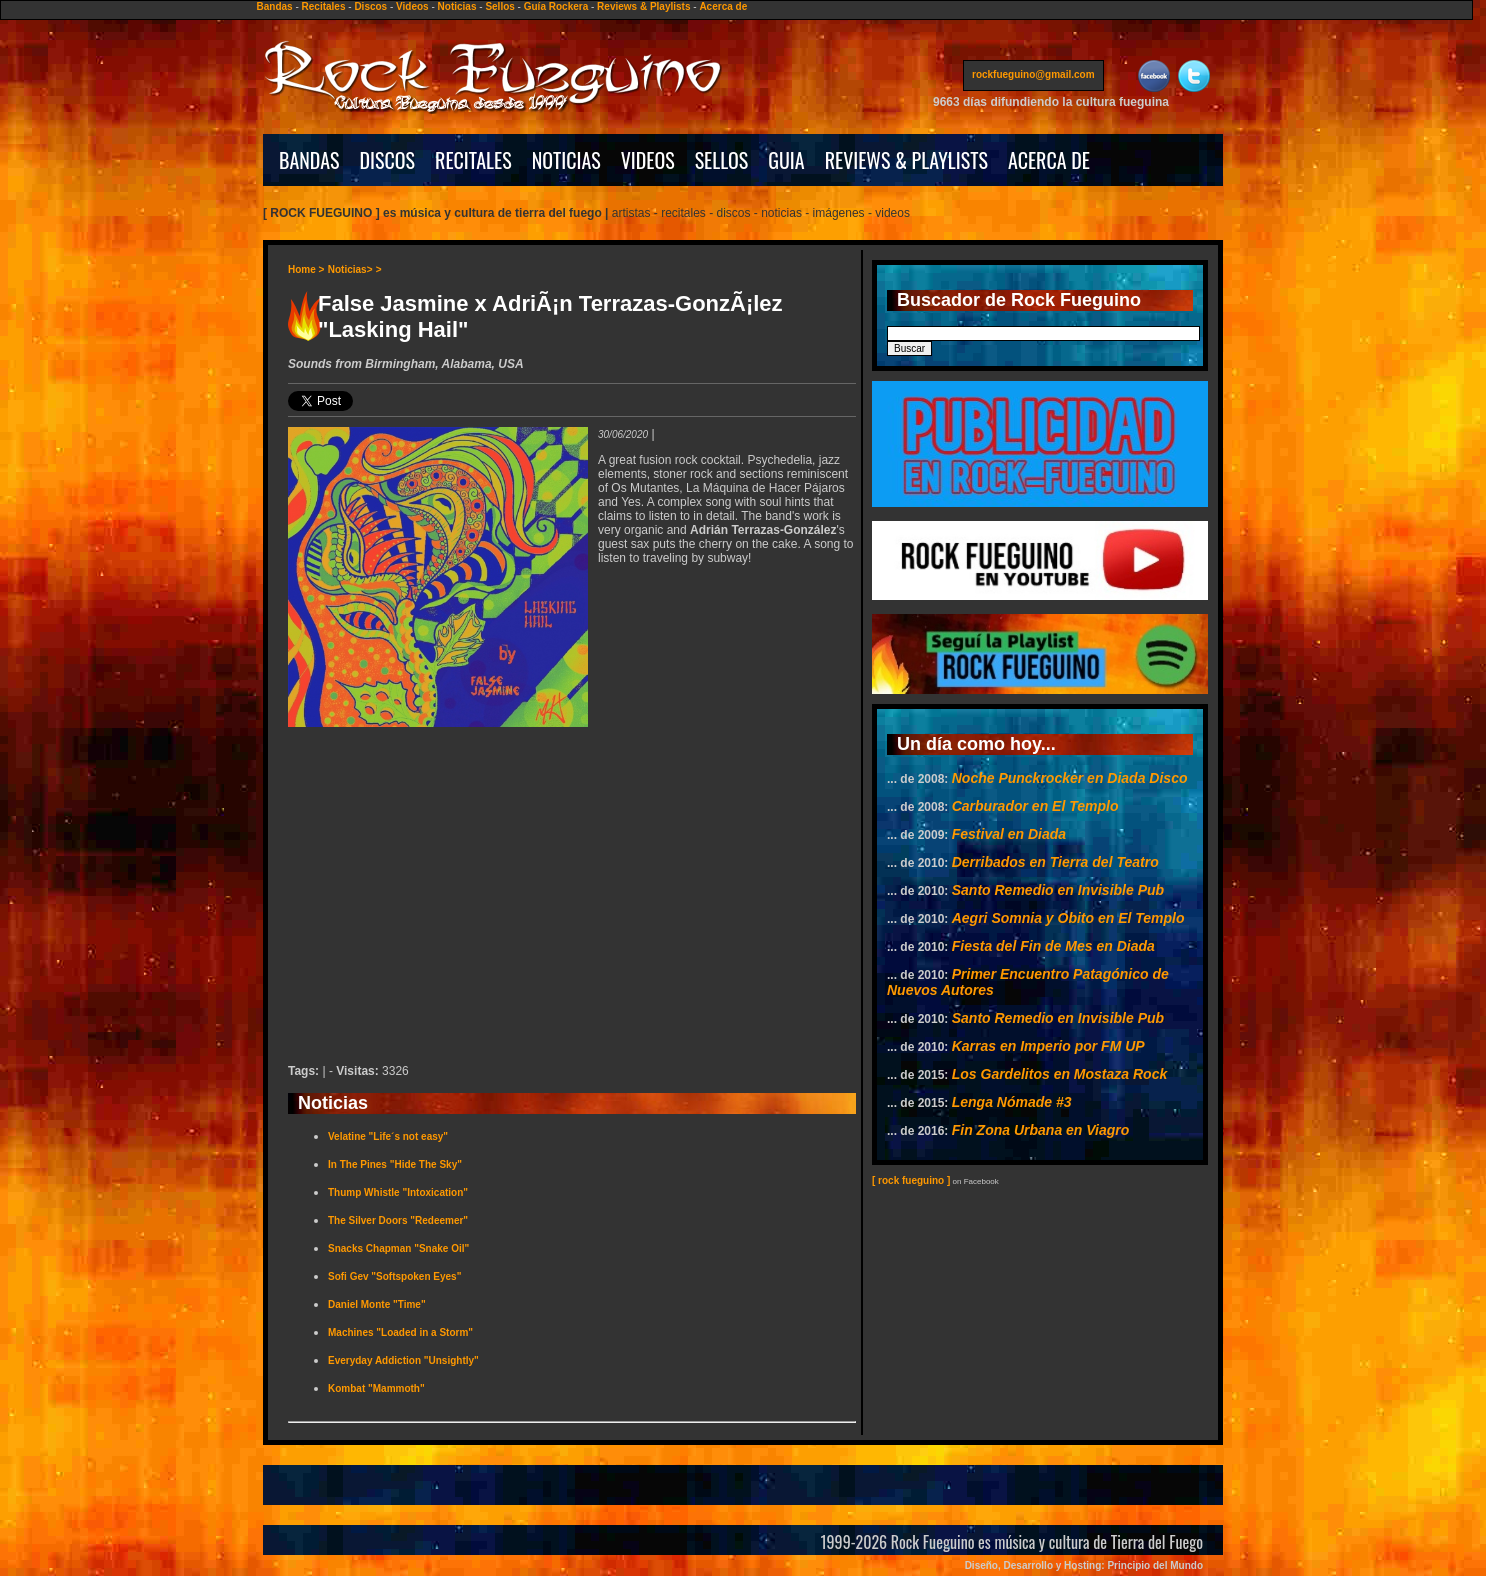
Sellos (499, 6)
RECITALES (473, 160)
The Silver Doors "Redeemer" (398, 1220)
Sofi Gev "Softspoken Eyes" (394, 1276)
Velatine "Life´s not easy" (388, 1136)
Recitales (324, 6)
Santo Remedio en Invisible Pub (1058, 890)
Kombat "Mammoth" (376, 1388)
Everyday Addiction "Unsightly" (403, 1360)
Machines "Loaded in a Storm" (400, 1332)
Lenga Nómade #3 (1012, 1102)
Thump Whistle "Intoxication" (398, 1192)
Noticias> (350, 269)
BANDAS (309, 160)
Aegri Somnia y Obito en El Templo (1068, 918)
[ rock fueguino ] (911, 1180)
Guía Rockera (556, 6)
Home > (306, 269)
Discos (370, 6)
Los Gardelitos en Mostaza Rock (1060, 1074)
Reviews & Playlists (643, 6)
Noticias (457, 6)
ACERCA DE (1049, 160)
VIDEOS (648, 160)
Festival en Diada (1009, 834)
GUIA (786, 160)
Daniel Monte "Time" (377, 1304)
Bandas (275, 6)
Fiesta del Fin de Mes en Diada (1053, 946)
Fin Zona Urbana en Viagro (1041, 1130)
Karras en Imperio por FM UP (1048, 1046)
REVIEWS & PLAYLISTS (906, 160)
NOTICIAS (566, 160)
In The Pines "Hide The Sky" (395, 1164)
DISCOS (388, 160)
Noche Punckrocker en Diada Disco (1070, 778)
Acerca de (723, 6)
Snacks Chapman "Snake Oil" (398, 1248)
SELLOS (722, 160)
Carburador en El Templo (1035, 806)
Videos (412, 6)
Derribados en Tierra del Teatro (1055, 862)
